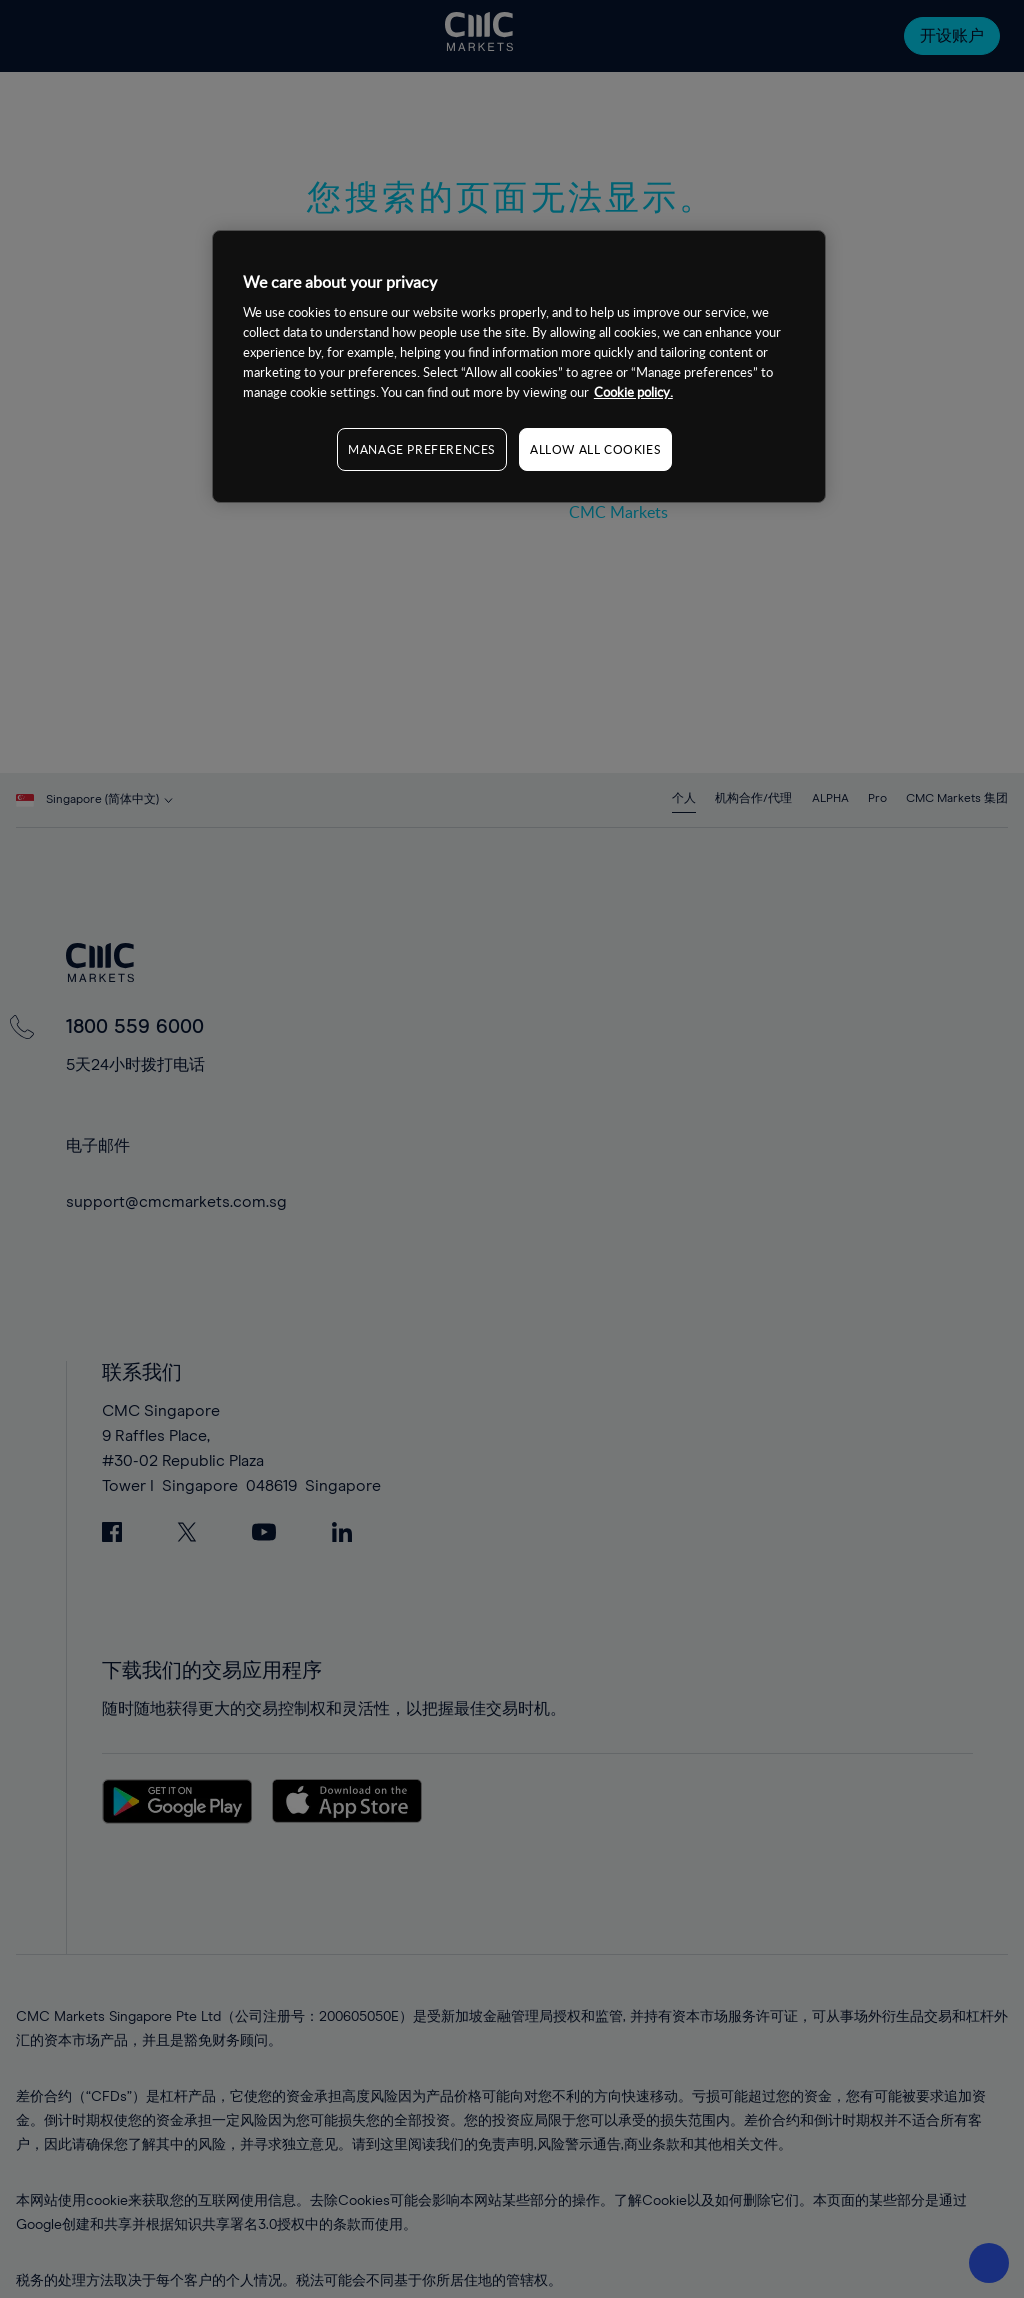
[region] (519, 366)
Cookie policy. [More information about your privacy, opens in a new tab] (633, 392)
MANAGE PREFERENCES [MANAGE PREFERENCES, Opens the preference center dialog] (422, 449)
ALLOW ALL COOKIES (595, 449)
